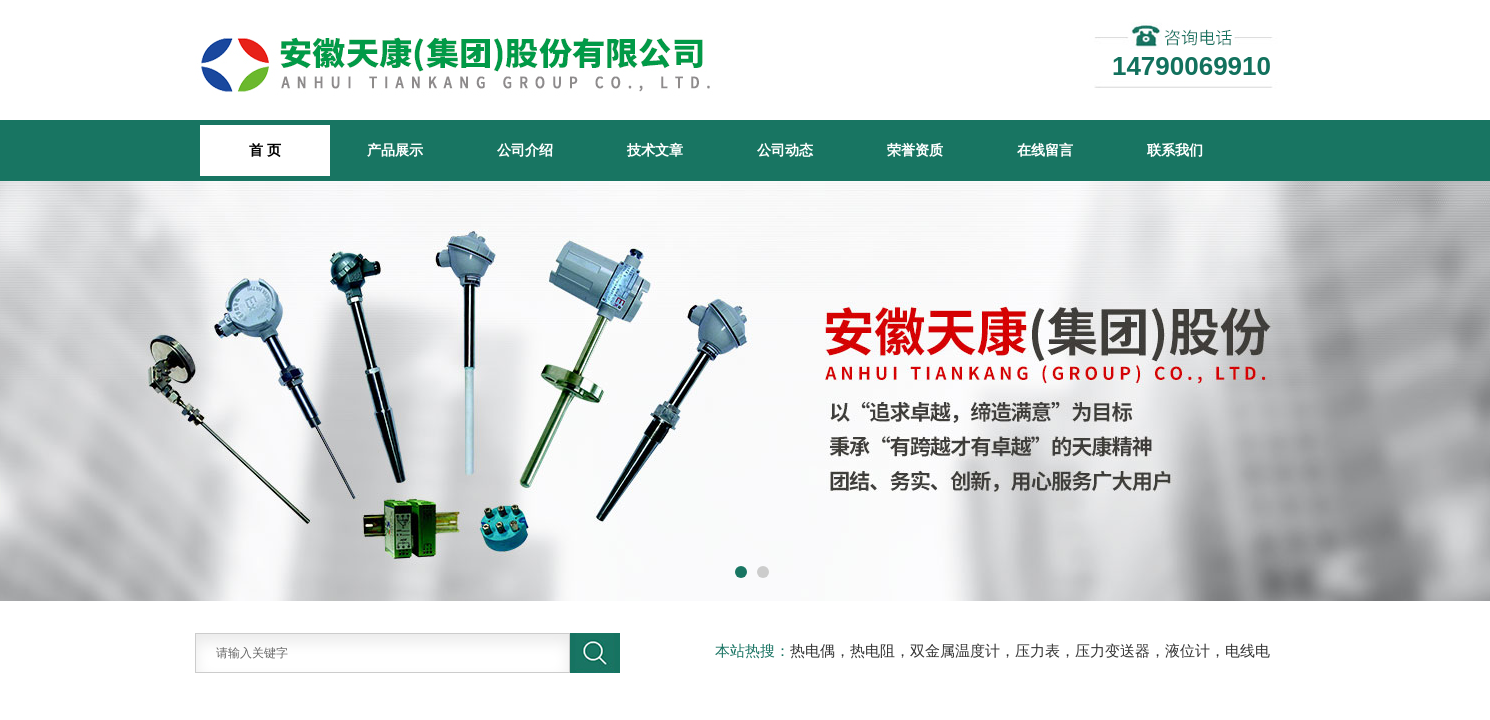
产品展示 (395, 150)
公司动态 (785, 150)
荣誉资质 (915, 150)
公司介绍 (525, 150)
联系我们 (1175, 150)
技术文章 (655, 150)
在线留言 (1045, 150)
